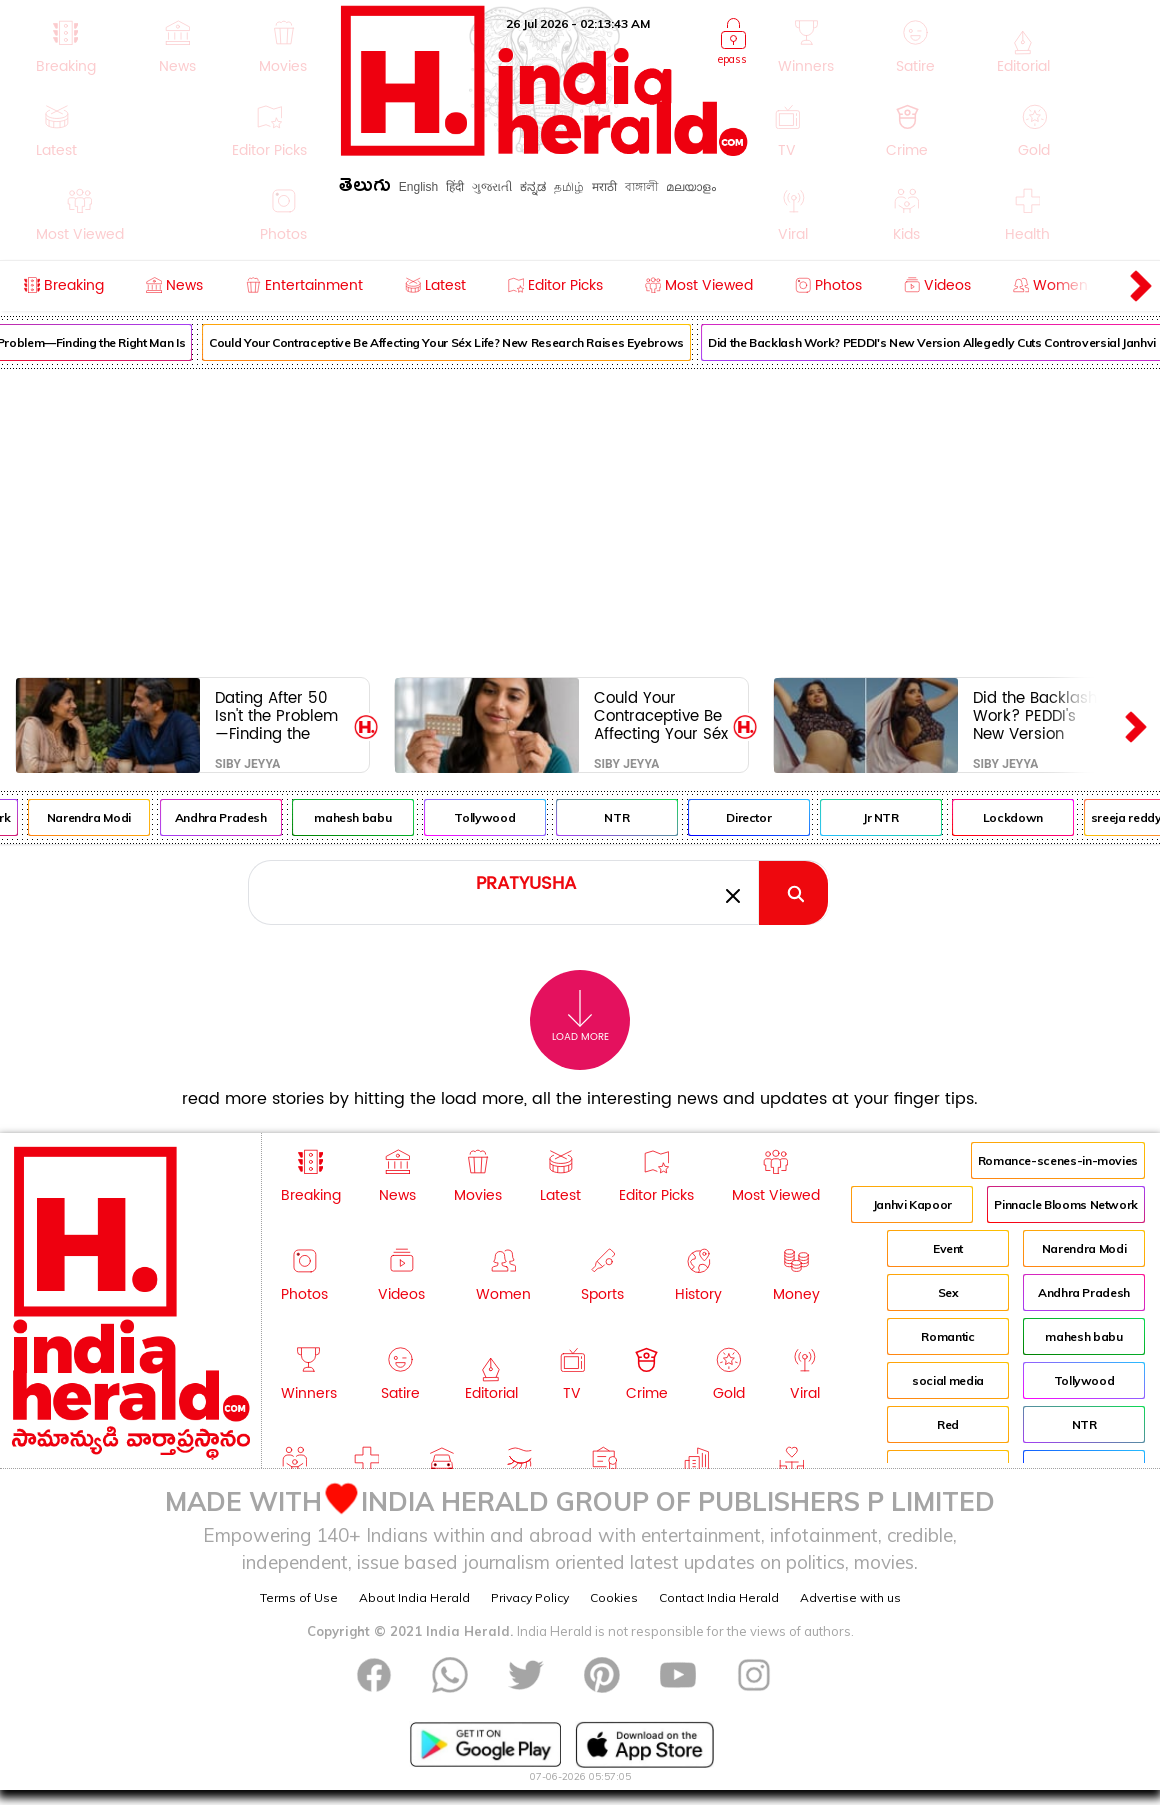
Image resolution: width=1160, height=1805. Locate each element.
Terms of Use (299, 1597)
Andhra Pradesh (242, 817)
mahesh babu (374, 817)
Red (948, 1424)
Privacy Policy (530, 1597)
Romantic (947, 1336)
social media (948, 1380)
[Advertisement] (580, 519)
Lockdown (1034, 817)
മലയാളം (691, 187)
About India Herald (414, 1597)
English (418, 187)
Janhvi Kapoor (912, 1204)
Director (770, 817)
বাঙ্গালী (641, 187)
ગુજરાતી (492, 187)
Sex (948, 1292)
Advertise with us (850, 1597)
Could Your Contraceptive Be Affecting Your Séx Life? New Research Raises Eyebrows (468, 342)
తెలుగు (365, 188)
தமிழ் (569, 187)
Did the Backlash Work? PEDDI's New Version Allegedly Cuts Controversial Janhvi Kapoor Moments (1035, 715)
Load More (580, 1016)
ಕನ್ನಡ (533, 187)
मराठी (604, 187)
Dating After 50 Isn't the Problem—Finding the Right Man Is (276, 715)
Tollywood (506, 817)
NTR (638, 817)
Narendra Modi (110, 817)
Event (948, 1248)
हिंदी (455, 187)
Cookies (614, 1597)
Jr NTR (902, 817)
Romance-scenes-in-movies (1058, 1160)
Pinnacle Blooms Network (1066, 1204)
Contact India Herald (719, 1597)
